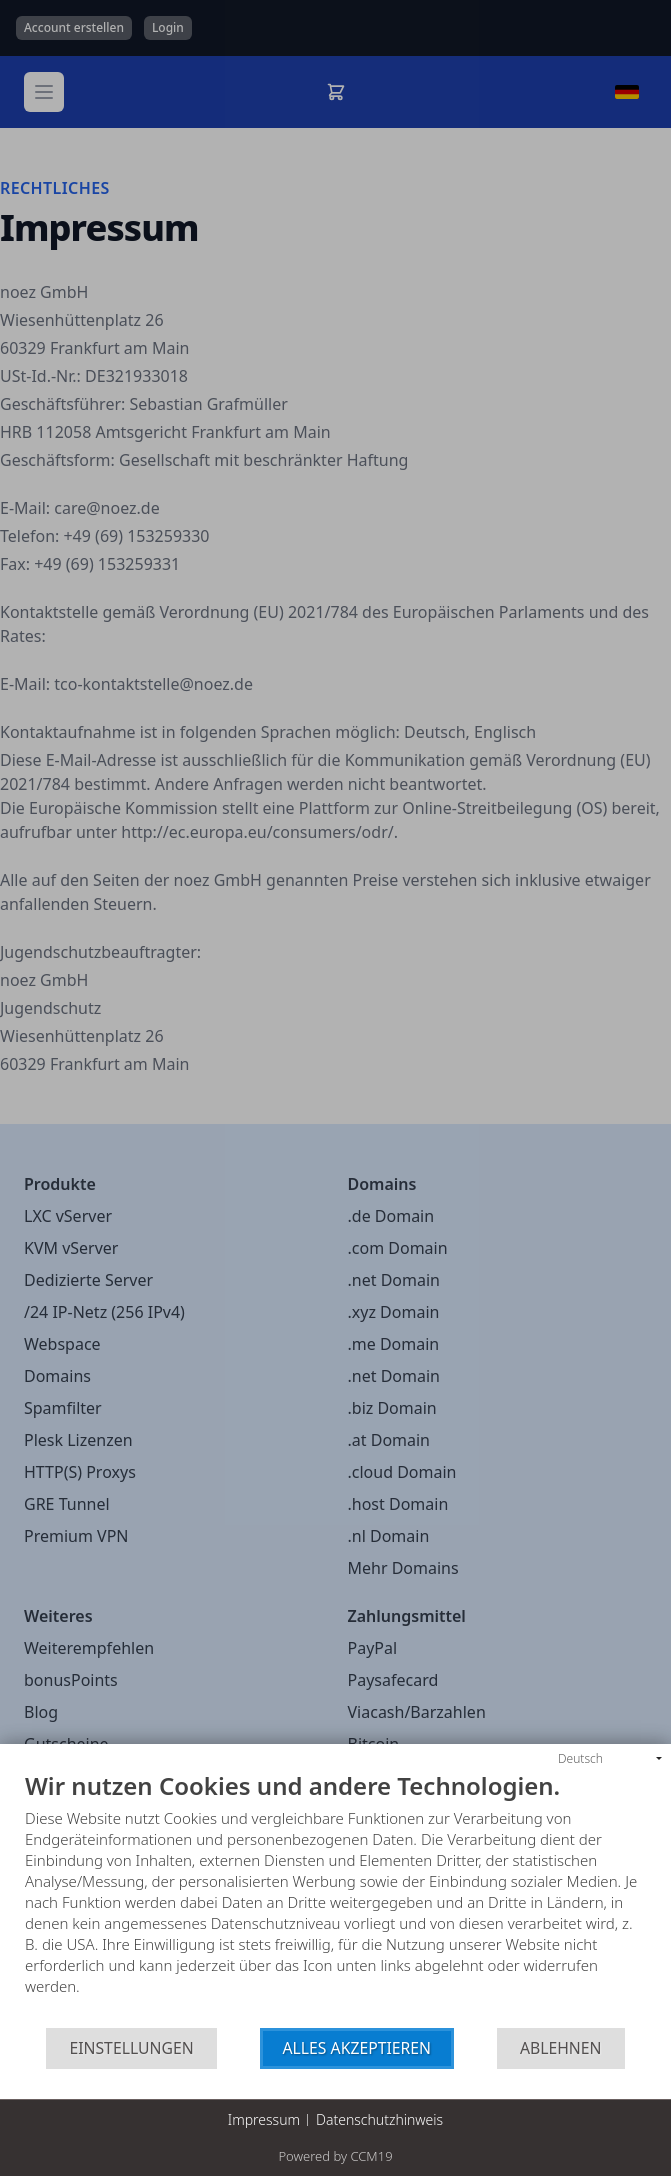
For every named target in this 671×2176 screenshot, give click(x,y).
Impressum (264, 2119)
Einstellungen (131, 2048)
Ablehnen (561, 2048)
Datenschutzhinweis (379, 2119)
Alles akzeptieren (357, 2048)
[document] (335, 1900)
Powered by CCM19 (335, 2156)
